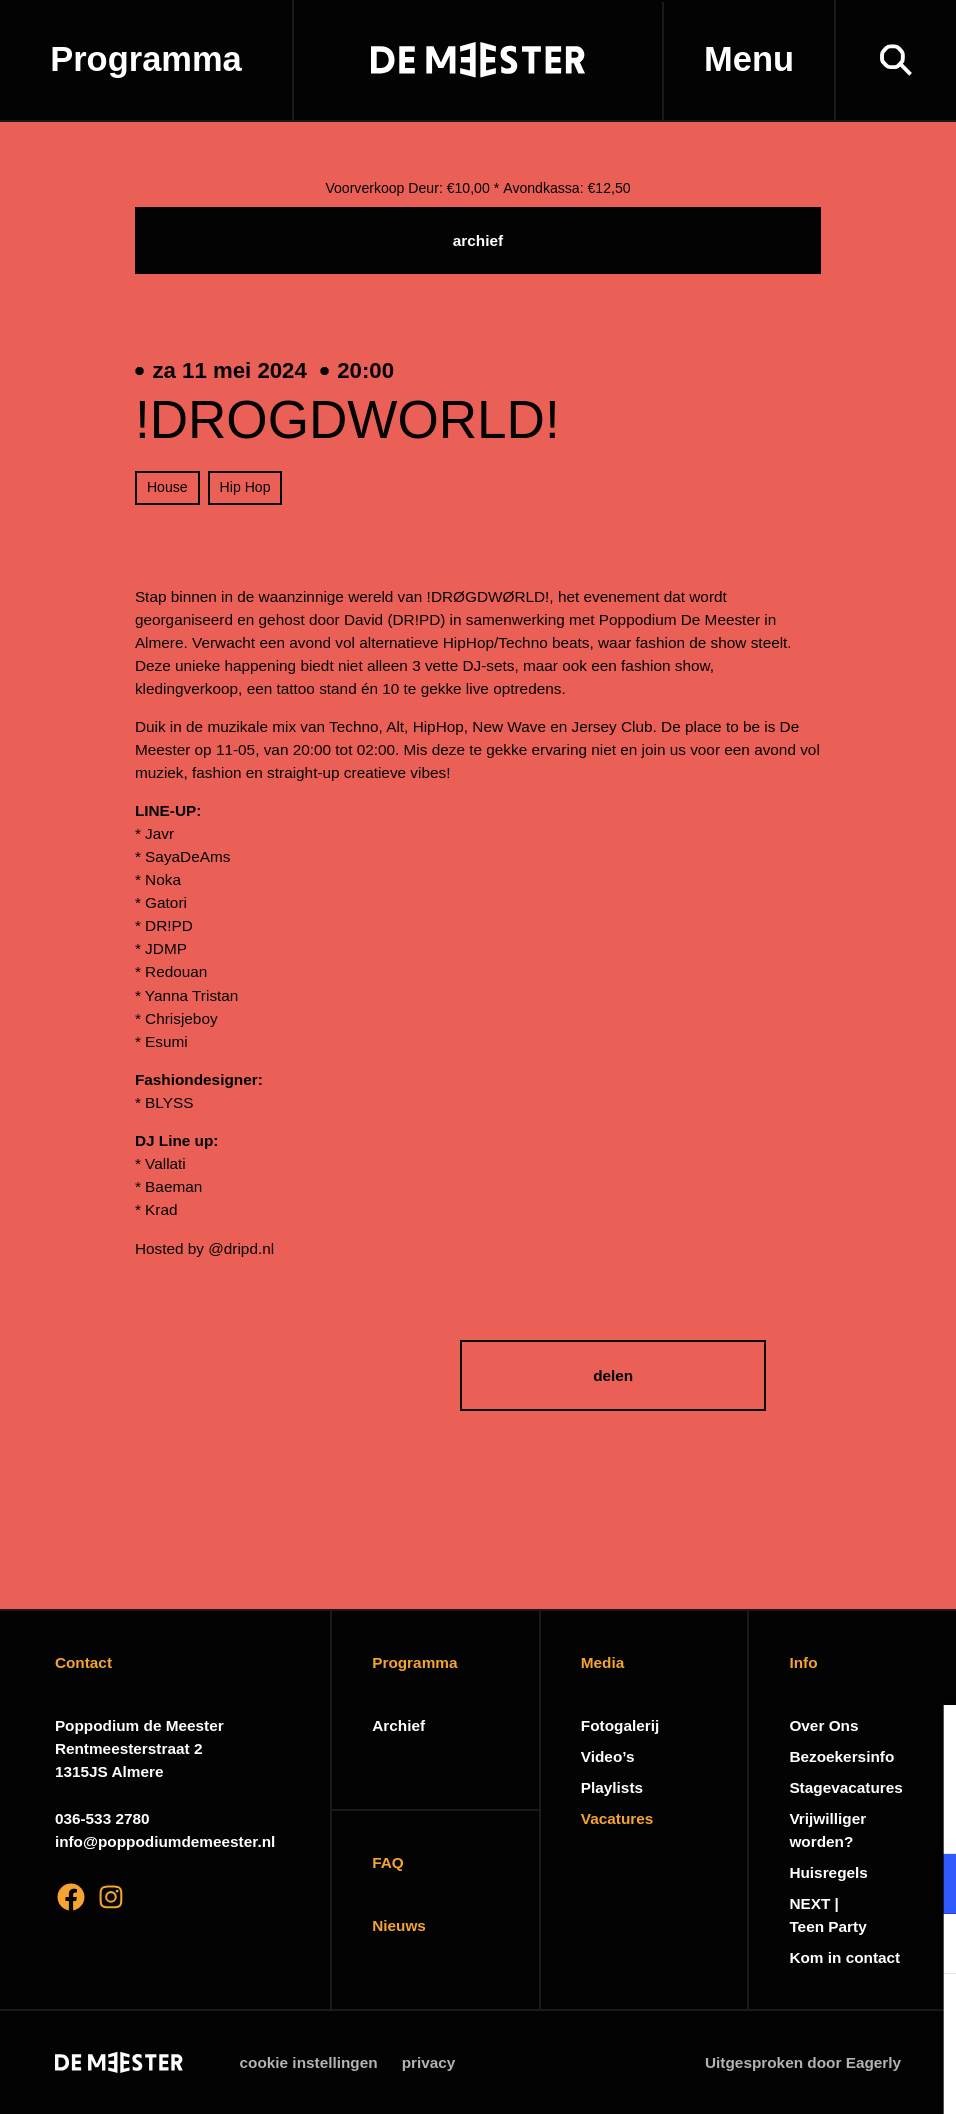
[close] (925, 1741)
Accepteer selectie (786, 2076)
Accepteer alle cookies (786, 2018)
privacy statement (706, 1818)
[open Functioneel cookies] (924, 1886)
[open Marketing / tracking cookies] (924, 1946)
